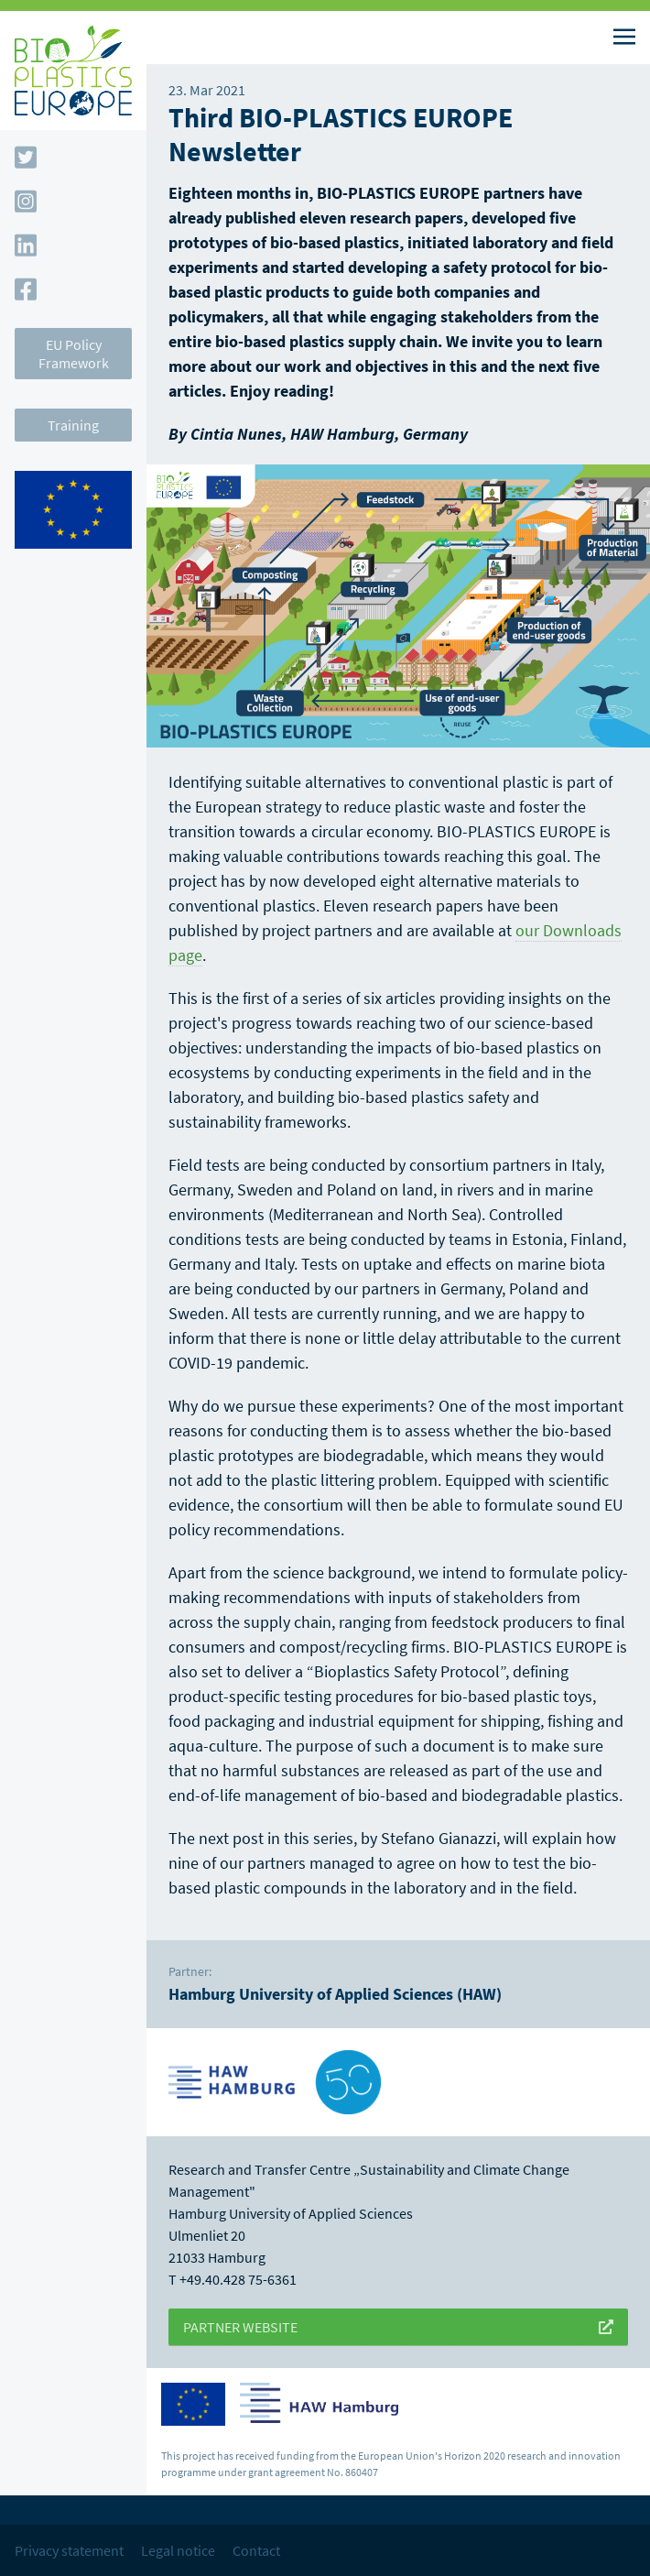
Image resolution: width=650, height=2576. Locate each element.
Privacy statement (69, 2550)
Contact (256, 2550)
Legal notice (178, 2550)
